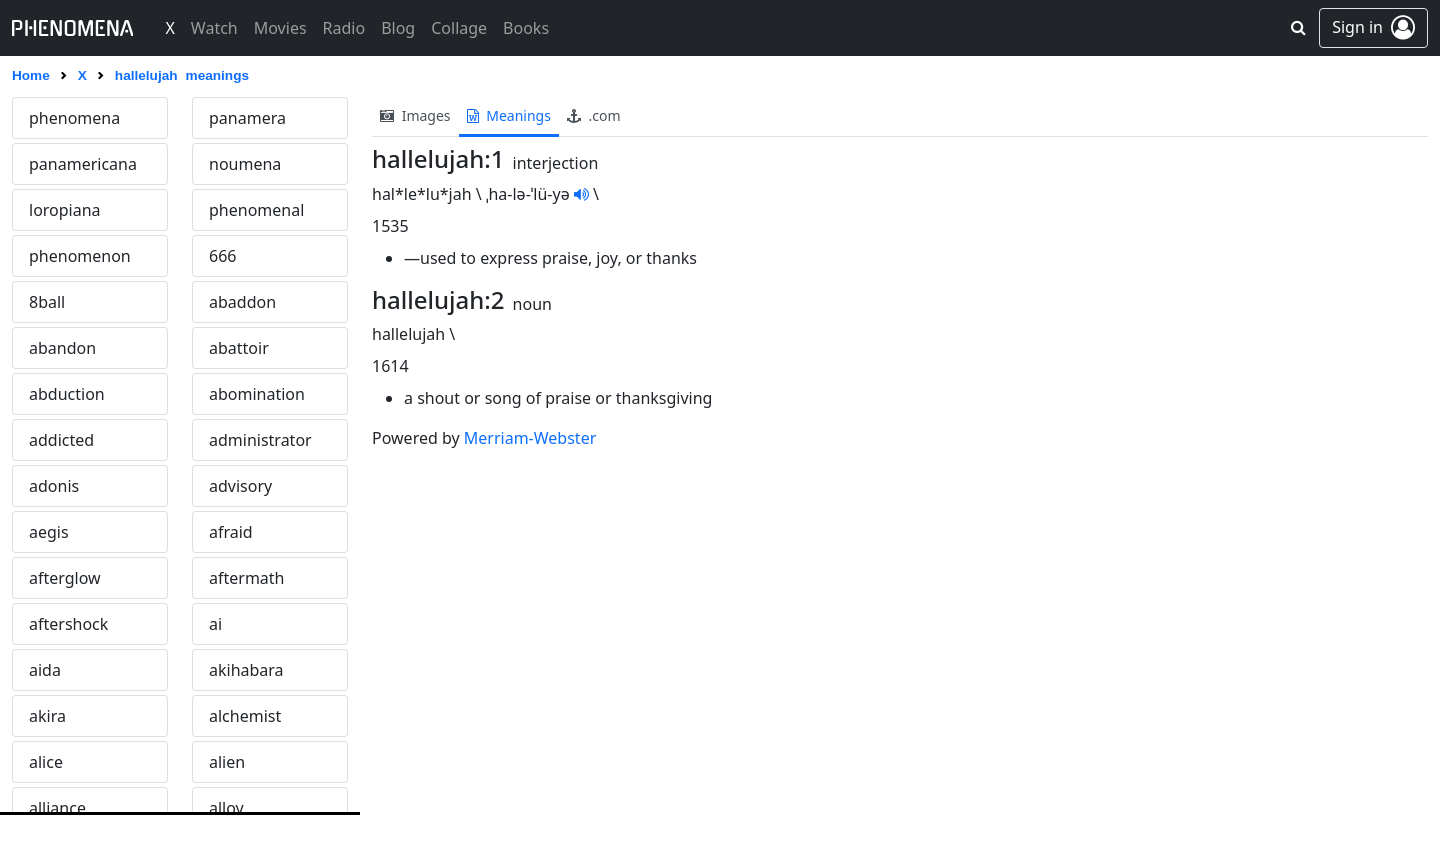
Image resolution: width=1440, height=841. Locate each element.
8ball (47, 302)
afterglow (65, 578)
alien (227, 762)
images (415, 115)
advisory (240, 486)
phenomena (74, 118)
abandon (62, 348)
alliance (57, 808)
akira (47, 716)
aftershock (68, 624)
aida (45, 670)
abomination (257, 394)
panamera (247, 118)
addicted (61, 440)
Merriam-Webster (530, 438)
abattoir (239, 348)
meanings (509, 115)
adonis (54, 486)
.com (594, 115)
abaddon (242, 302)
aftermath (247, 578)
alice (46, 762)
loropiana (65, 210)
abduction (67, 394)
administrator (260, 440)
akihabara (246, 670)
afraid (231, 532)
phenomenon (80, 256)
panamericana (83, 164)
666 (222, 256)
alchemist (245, 716)
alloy (226, 808)
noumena (245, 164)
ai (215, 624)
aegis (49, 532)
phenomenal (256, 210)
